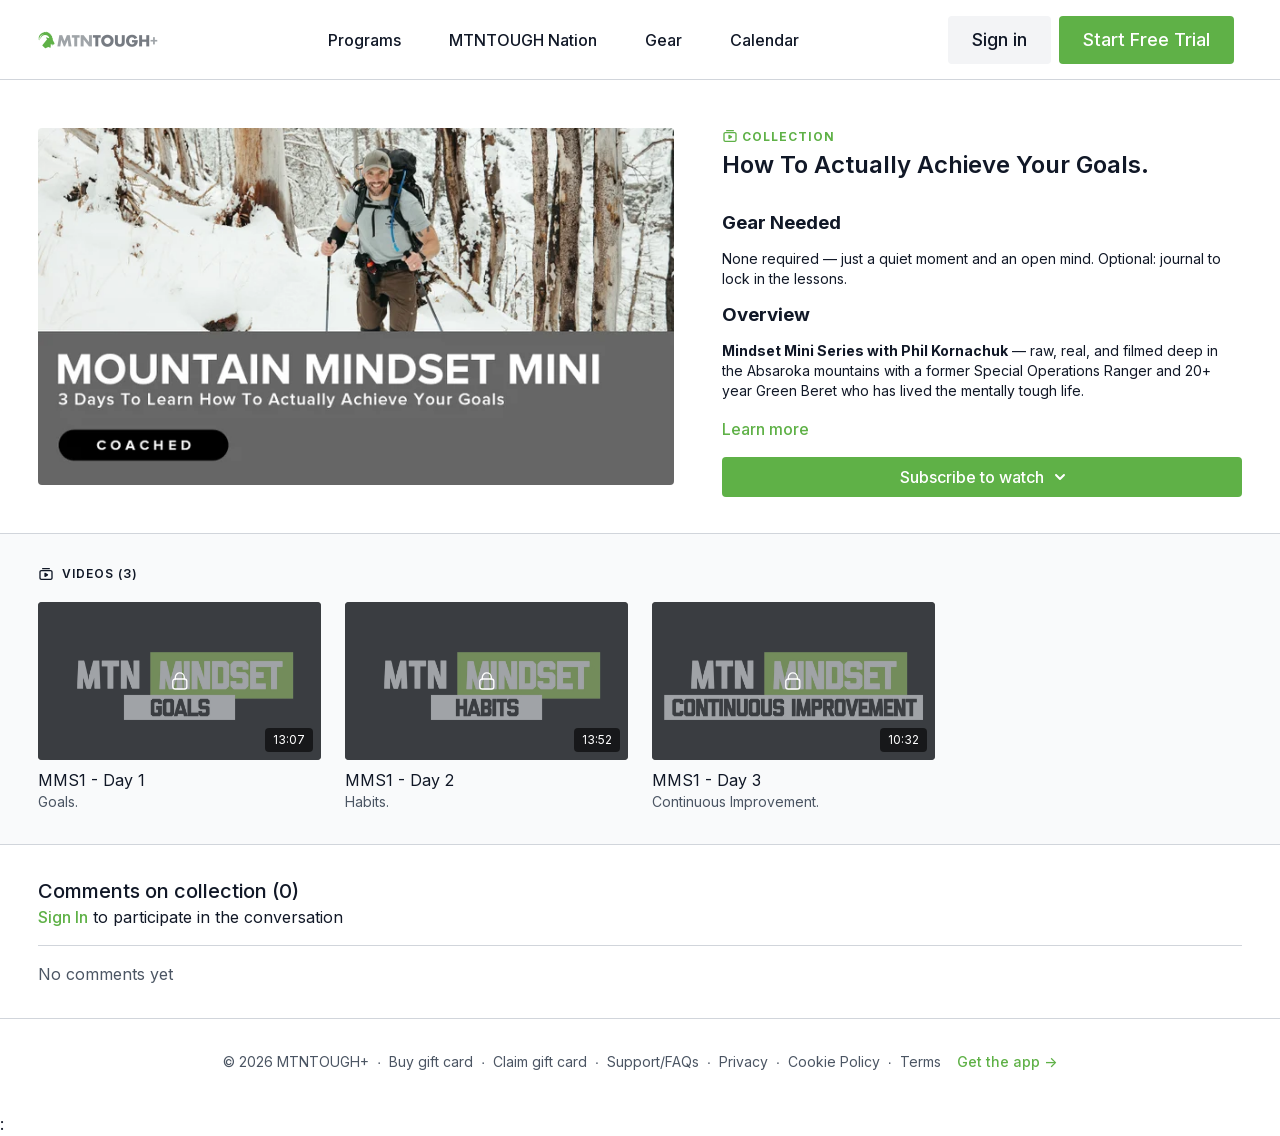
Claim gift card (540, 1061)
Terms (920, 1061)
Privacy (743, 1061)
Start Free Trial (1146, 39)
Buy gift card (431, 1061)
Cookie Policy (834, 1061)
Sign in (999, 39)
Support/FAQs (653, 1061)
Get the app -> (1007, 1061)
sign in (63, 917)
